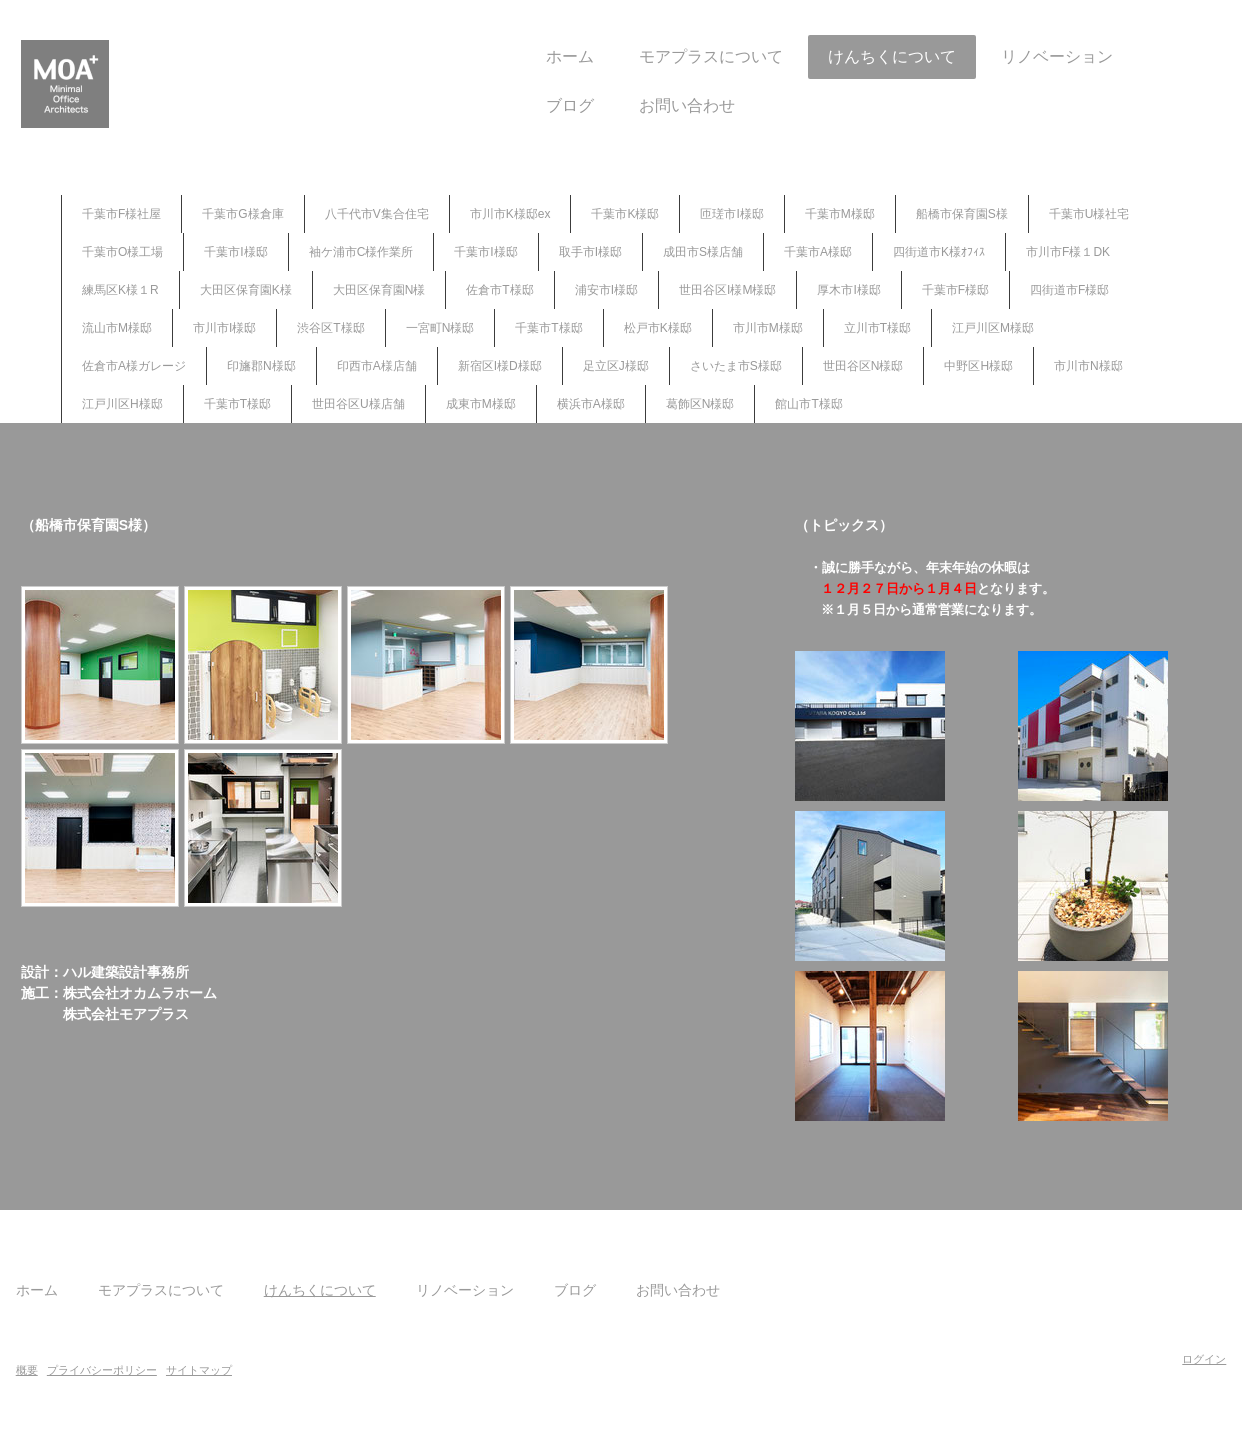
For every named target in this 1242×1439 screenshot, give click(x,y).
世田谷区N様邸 (863, 366)
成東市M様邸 (481, 404)
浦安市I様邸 (606, 290)
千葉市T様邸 (548, 328)
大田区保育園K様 (246, 290)
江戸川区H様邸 (122, 404)
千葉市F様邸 (955, 290)
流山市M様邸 (117, 328)
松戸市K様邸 (658, 328)
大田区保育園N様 (379, 290)
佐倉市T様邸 (499, 290)
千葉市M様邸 (840, 214)
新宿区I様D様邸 (500, 366)
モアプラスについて (656, 56)
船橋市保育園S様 (962, 214)
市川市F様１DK (1068, 252)
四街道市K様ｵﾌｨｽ (939, 252)
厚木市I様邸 (848, 290)
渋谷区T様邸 (330, 328)
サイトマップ (254, 1370)
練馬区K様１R (120, 290)
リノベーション (1002, 56)
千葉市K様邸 (625, 214)
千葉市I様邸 (235, 252)
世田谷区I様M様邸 (727, 290)
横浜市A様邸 (591, 404)
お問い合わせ (632, 105)
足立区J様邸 (616, 366)
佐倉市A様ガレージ (134, 366)
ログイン (1149, 1359)
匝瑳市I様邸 (731, 214)
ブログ (515, 105)
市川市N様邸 (1088, 366)
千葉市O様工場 (122, 252)
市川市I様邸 (224, 328)
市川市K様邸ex (510, 214)
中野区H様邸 (978, 366)
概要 (82, 1370)
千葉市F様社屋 (121, 214)
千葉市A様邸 (818, 252)
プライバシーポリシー (157, 1370)
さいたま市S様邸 (736, 366)
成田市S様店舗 (703, 252)
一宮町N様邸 (440, 328)
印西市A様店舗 (377, 366)
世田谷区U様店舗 (358, 404)
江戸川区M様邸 (993, 328)
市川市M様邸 (768, 328)
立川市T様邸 (877, 328)
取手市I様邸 (590, 252)
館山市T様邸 (808, 404)
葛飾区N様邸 (700, 404)
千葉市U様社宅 (1089, 214)
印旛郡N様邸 (261, 366)
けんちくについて (837, 56)
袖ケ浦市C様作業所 (361, 252)
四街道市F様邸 (1069, 290)
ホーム (515, 56)
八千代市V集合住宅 (377, 214)
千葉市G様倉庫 (242, 214)
